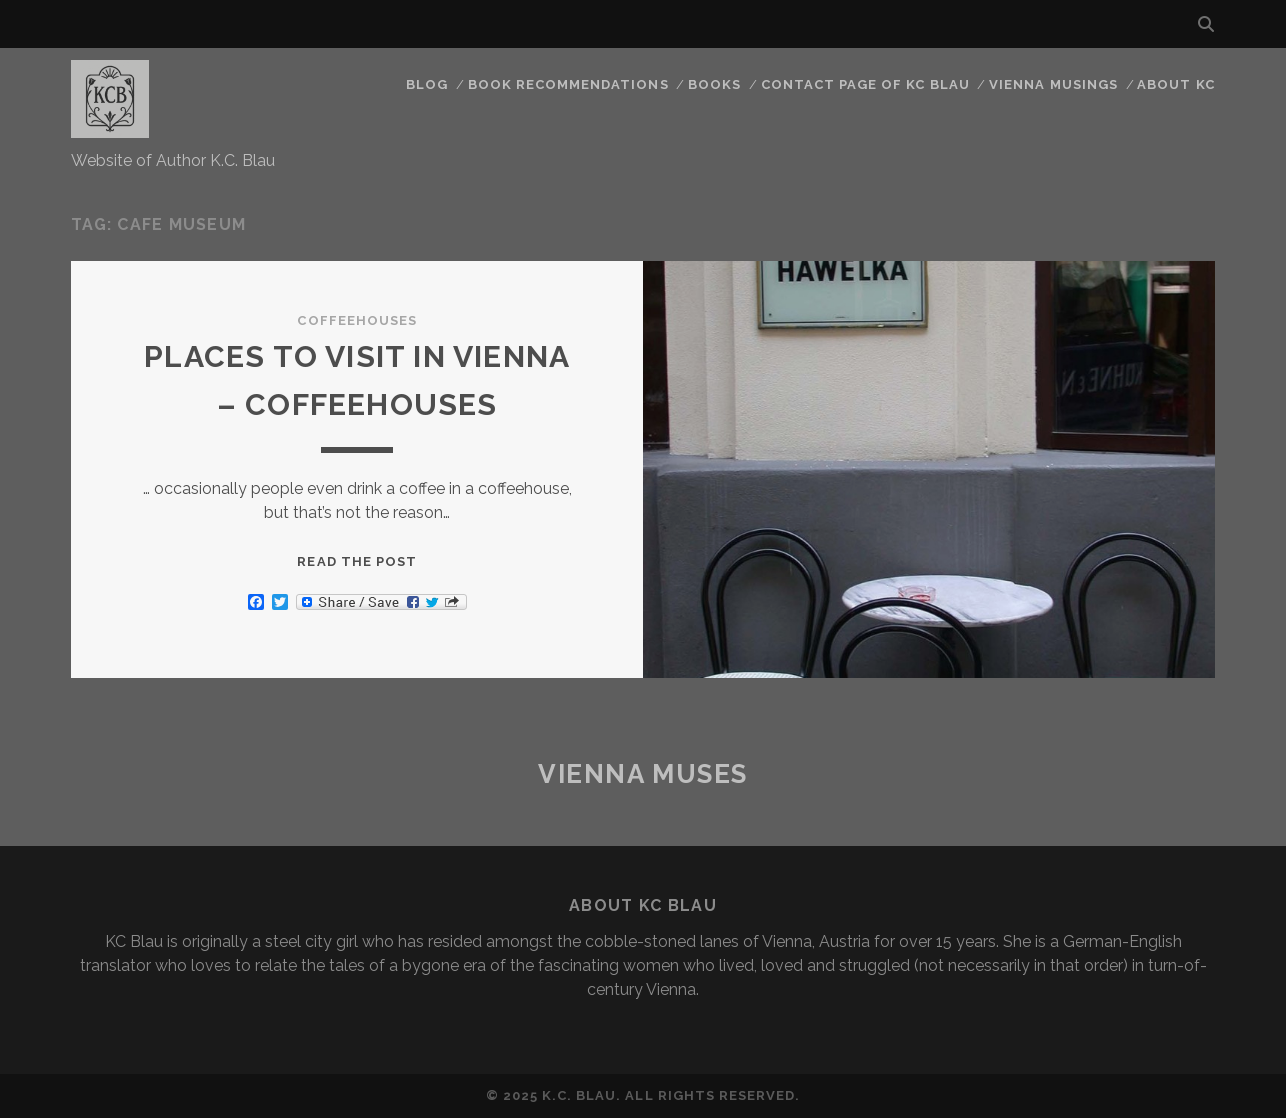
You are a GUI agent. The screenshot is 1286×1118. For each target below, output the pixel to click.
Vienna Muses (643, 774)
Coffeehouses (357, 320)
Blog (427, 84)
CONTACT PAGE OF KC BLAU (865, 84)
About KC (1175, 84)
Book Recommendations (568, 84)
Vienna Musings (1053, 84)
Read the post (357, 561)
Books (714, 84)
